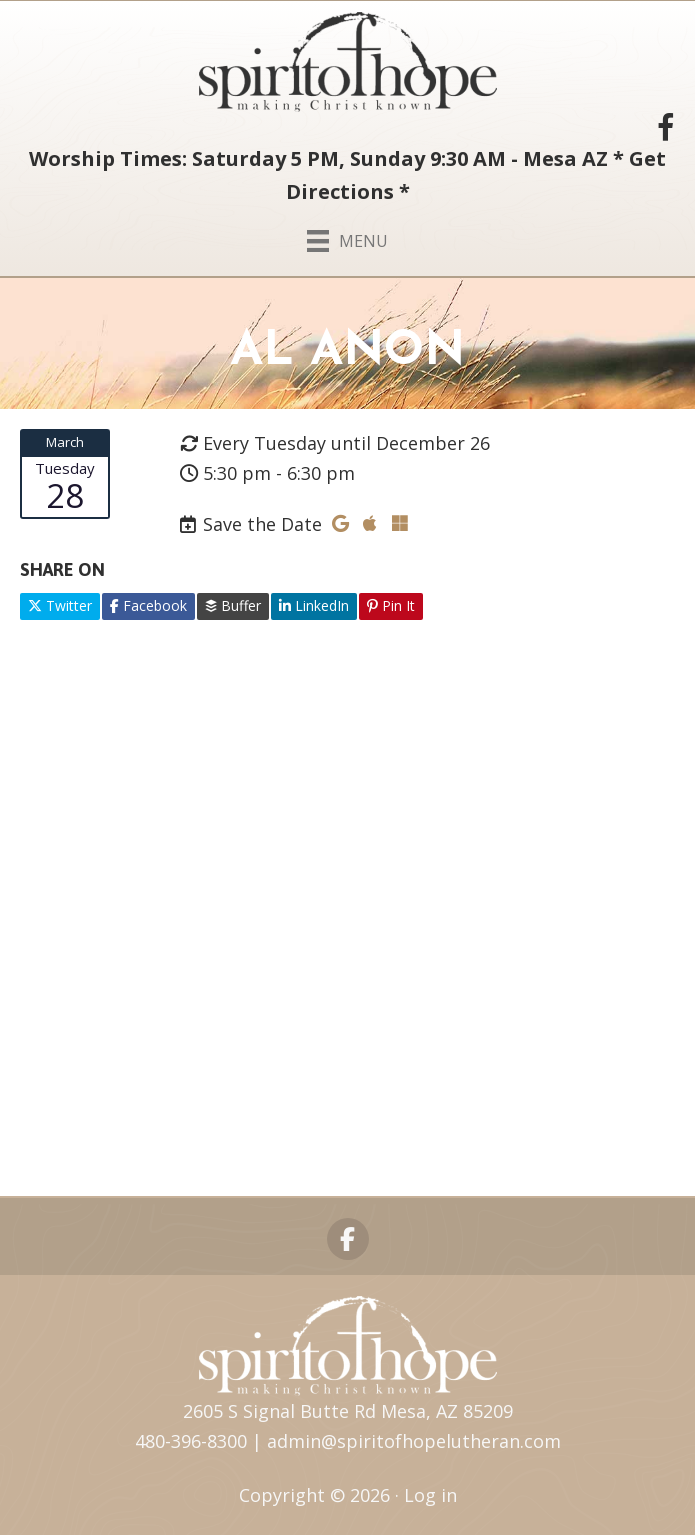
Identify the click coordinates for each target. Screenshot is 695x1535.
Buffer (233, 605)
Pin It (391, 605)
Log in (430, 1495)
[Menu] (347, 237)
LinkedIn (314, 605)
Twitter (60, 605)
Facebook (148, 605)
